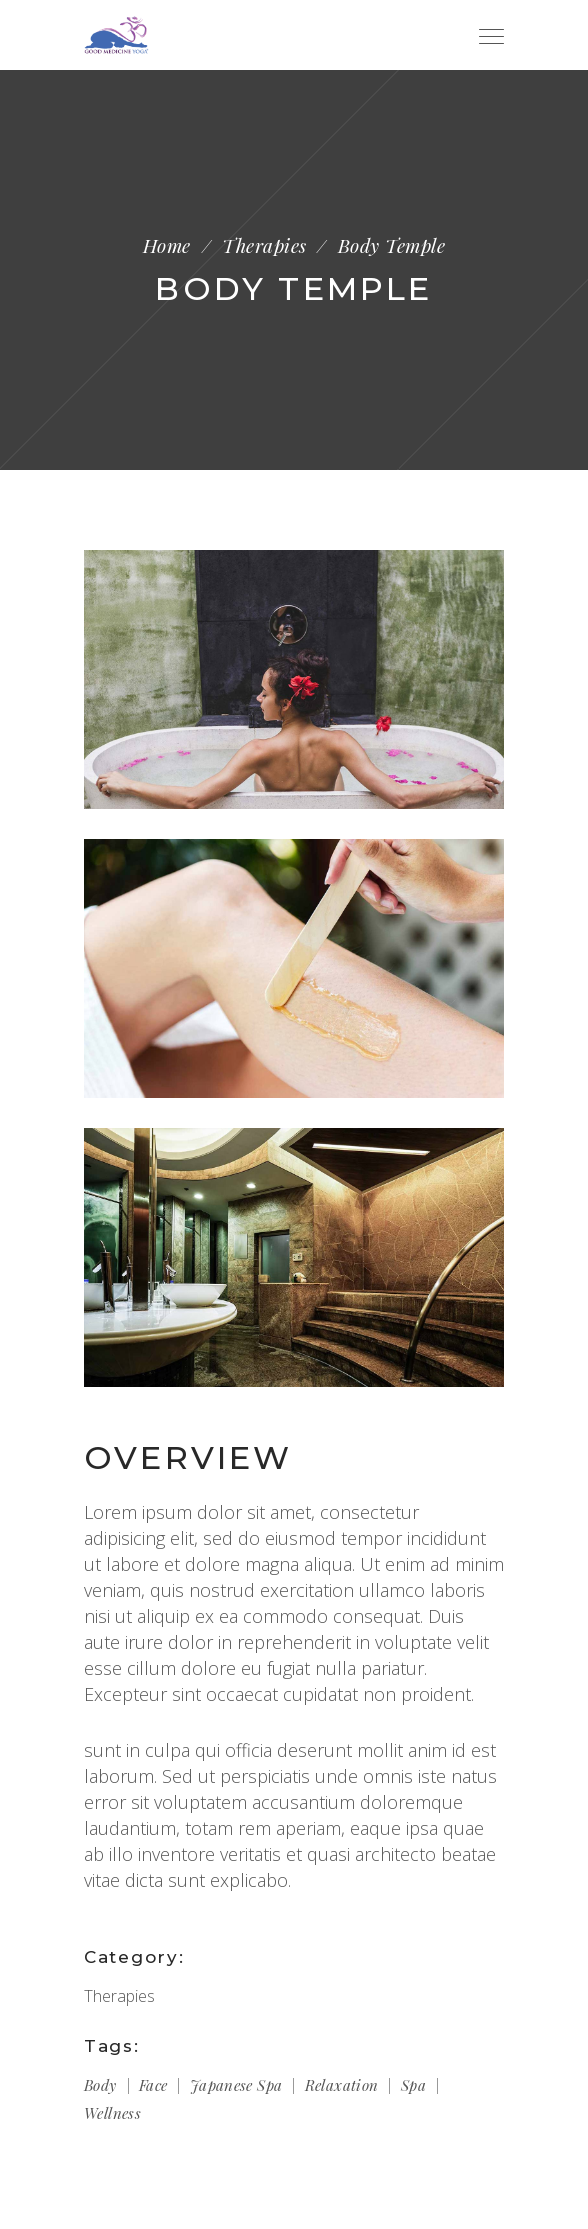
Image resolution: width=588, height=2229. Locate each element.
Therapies (264, 245)
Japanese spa (236, 2085)
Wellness (112, 2113)
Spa (413, 2085)
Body (100, 2085)
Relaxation (342, 2085)
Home (167, 245)
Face (153, 2085)
